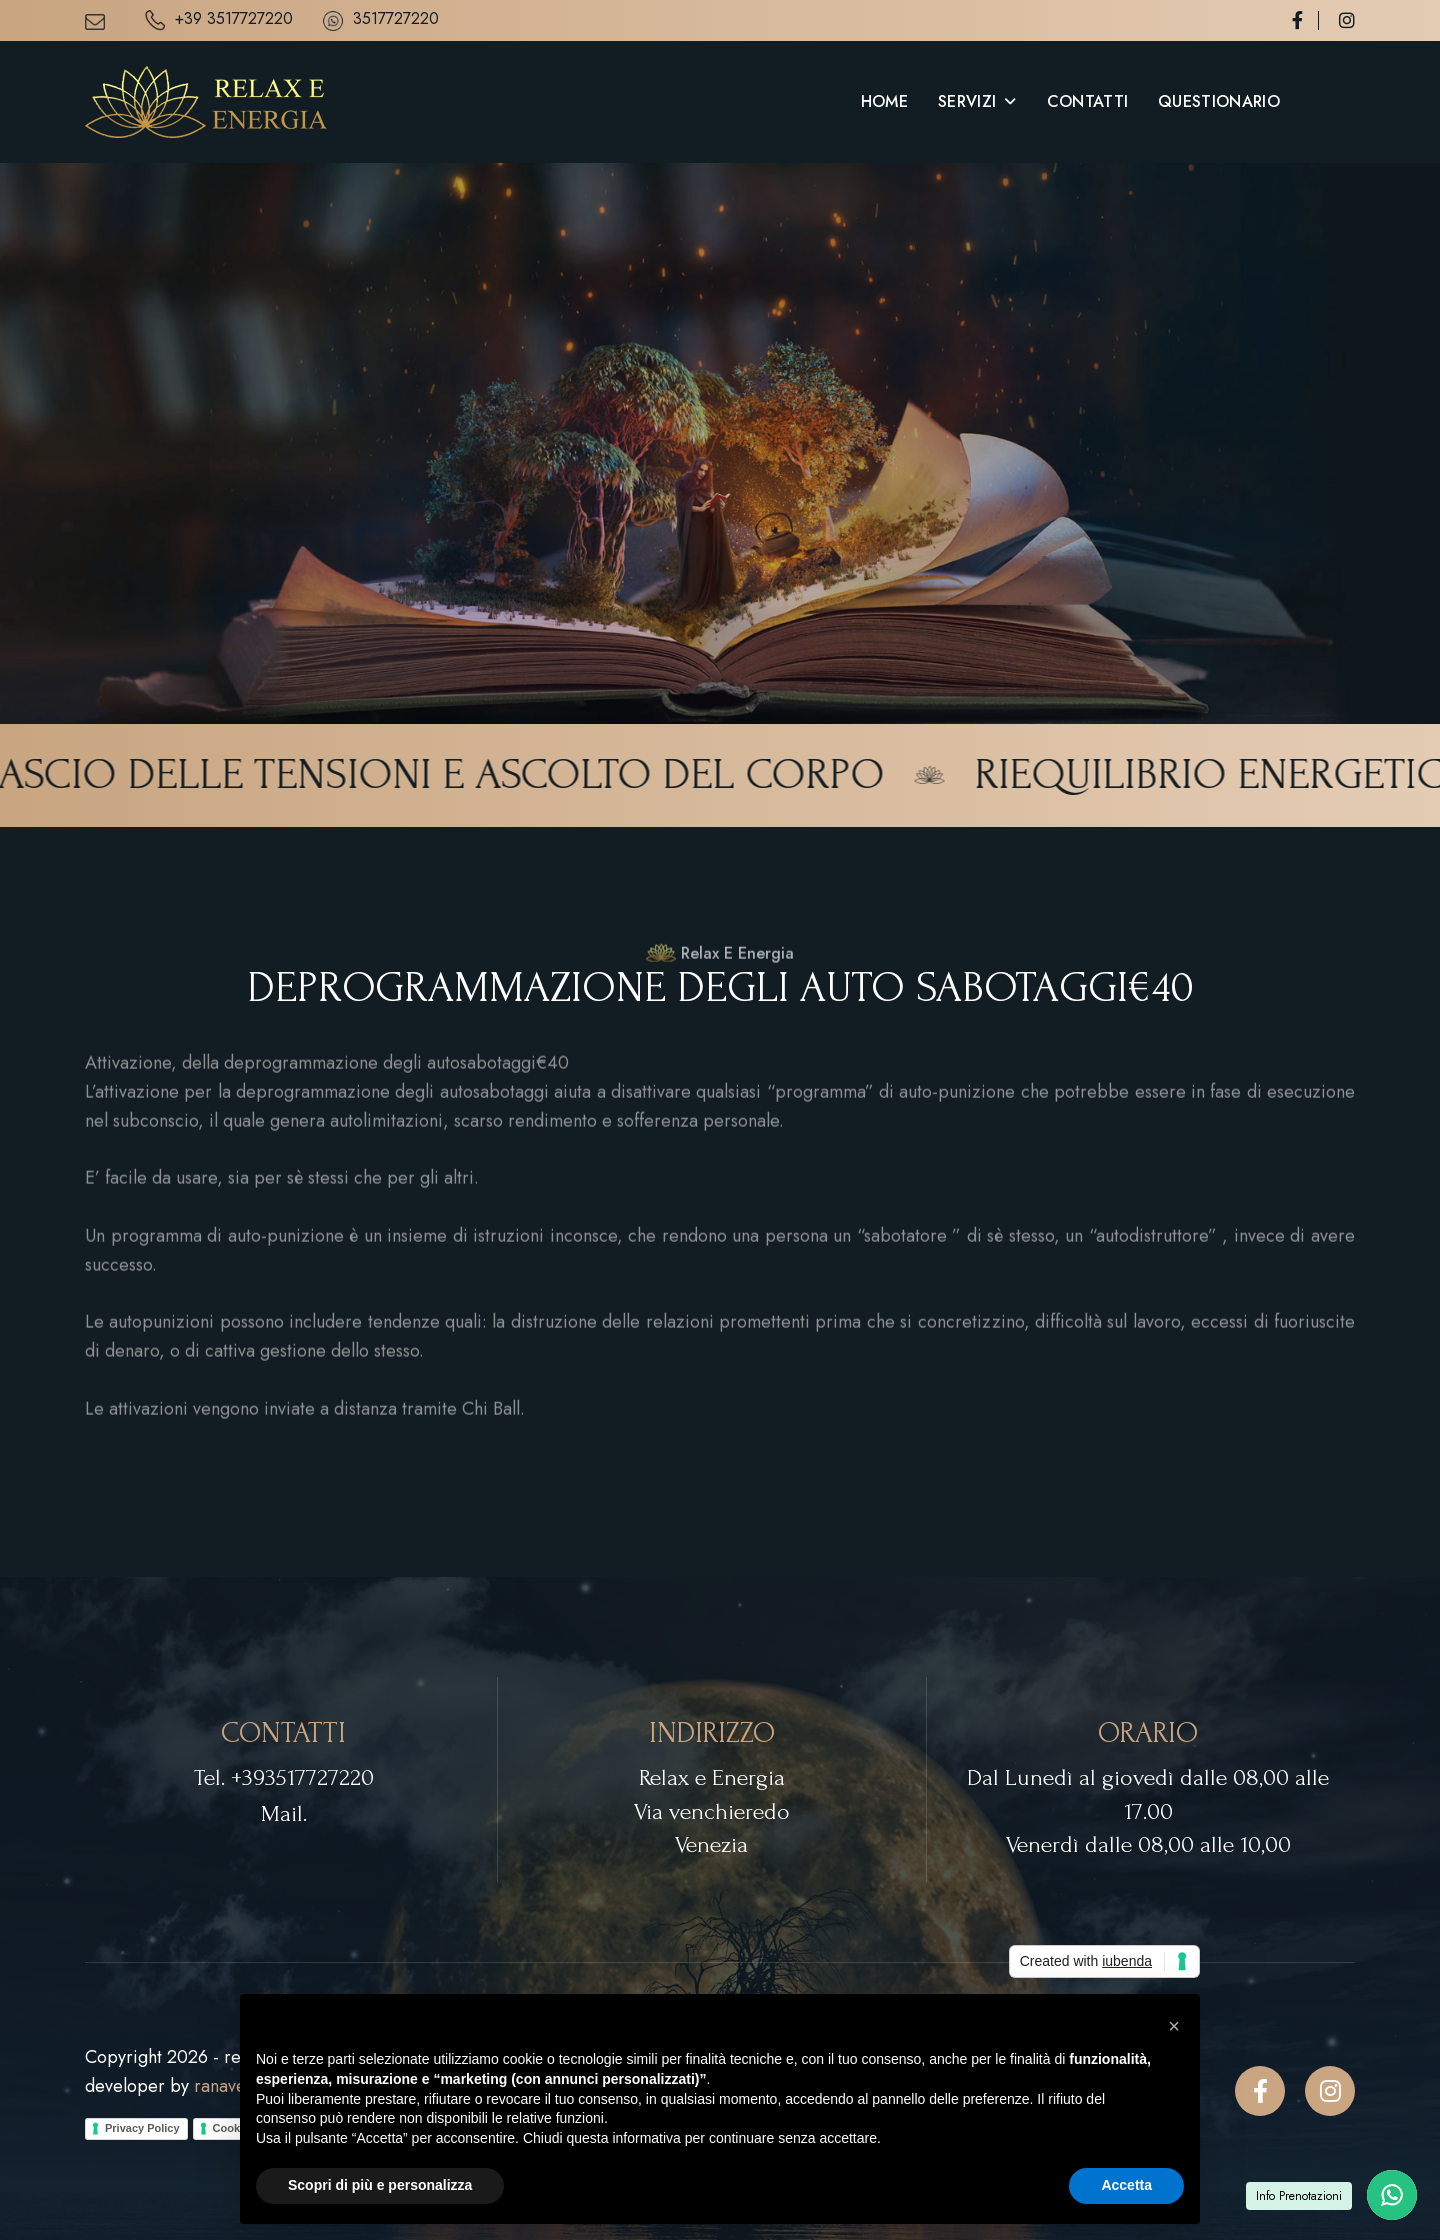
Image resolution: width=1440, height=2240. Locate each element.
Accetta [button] (1126, 2185)
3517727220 (381, 20)
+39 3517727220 (219, 20)
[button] (1174, 2026)
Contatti (1088, 101)
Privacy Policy (142, 2128)
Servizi (967, 101)
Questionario (1219, 101)
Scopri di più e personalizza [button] (380, 2185)
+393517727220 (302, 1777)
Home (884, 101)
